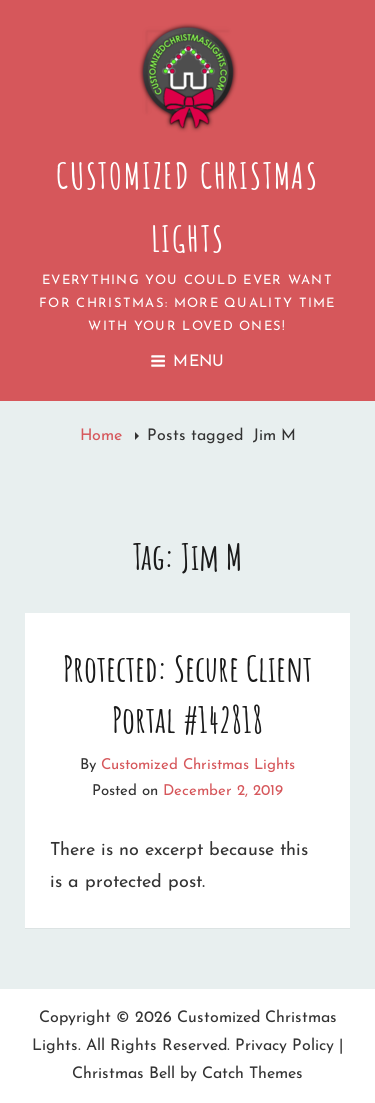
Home (103, 436)
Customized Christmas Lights (198, 765)
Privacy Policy (284, 1046)
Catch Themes (252, 1074)
